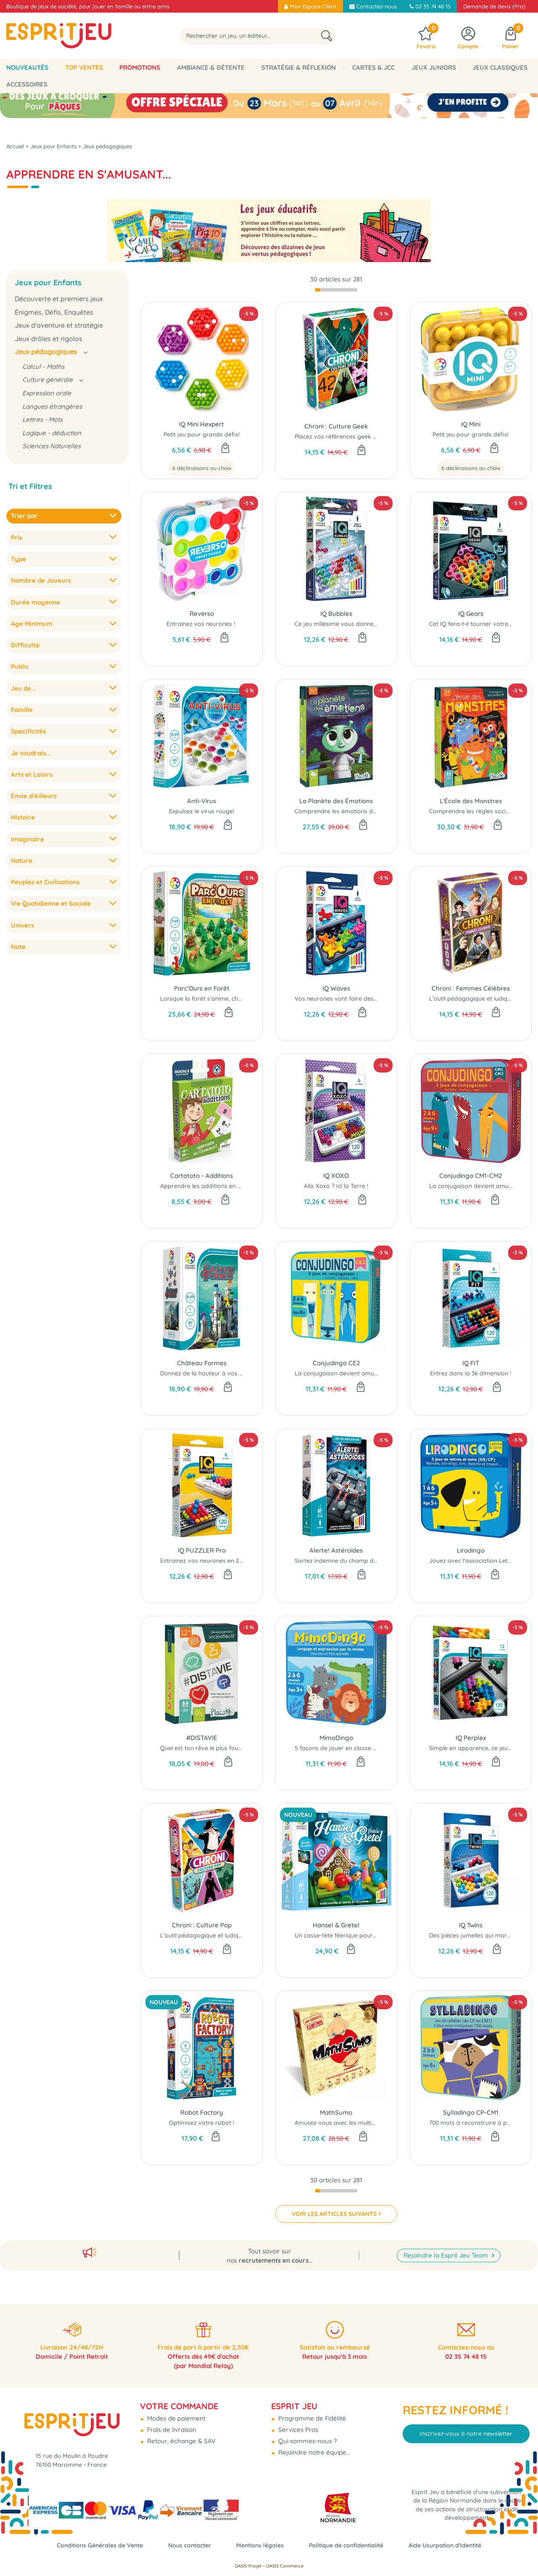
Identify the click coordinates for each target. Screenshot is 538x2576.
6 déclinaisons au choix (201, 462)
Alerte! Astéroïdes (336, 1544)
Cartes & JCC (373, 67)
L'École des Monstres (471, 795)
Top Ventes (84, 67)
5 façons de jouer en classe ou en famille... (353, 1742)
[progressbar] (336, 284)
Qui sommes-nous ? (307, 2435)
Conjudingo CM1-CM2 (470, 1170)
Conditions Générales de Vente (92, 2545)
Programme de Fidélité (311, 2412)
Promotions (139, 67)
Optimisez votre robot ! (201, 2117)
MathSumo (336, 2107)
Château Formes (202, 1357)
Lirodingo (471, 1544)
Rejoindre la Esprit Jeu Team (447, 2246)
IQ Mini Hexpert (201, 418)
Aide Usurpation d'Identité (454, 2545)
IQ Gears (470, 608)
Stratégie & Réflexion (298, 67)
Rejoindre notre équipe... (313, 2446)
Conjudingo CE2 (336, 1357)
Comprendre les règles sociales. (473, 805)
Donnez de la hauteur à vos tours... (209, 1367)
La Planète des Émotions (336, 795)
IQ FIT (470, 1357)
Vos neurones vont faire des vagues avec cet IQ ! (363, 992)
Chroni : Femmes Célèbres (471, 982)
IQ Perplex (471, 1732)
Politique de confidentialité (350, 2545)
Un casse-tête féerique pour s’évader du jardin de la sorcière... (382, 1929)
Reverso (202, 608)
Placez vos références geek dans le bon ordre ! (360, 430)
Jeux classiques (499, 67)
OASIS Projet (248, 2566)
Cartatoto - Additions (201, 1170)
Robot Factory (201, 2107)
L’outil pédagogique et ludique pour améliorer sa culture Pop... (247, 1929)
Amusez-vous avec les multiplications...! (349, 2117)
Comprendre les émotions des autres (347, 805)
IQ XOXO (336, 1170)
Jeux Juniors (433, 67)
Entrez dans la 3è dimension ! (470, 1367)
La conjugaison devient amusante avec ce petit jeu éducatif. (379, 1367)
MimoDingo (336, 1732)
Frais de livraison (170, 2423)
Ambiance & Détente (211, 67)
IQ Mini (470, 418)
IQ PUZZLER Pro (202, 1544)
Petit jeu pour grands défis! (202, 428)
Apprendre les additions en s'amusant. (214, 1180)
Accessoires (26, 84)
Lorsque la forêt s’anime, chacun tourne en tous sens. (235, 992)
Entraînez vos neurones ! (201, 618)
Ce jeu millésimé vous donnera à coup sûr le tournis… (368, 618)
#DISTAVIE (201, 1732)
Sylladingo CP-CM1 (470, 2107)
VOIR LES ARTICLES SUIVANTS (334, 2208)
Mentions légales (260, 2545)
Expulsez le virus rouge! (201, 805)
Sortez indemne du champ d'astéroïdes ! (351, 1555)
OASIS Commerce (284, 2566)
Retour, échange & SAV (180, 2435)
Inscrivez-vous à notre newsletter (465, 2427)
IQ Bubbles (336, 608)
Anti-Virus (201, 795)
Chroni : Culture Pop (202, 1919)
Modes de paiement (175, 2412)
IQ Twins (471, 1919)
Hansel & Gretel (336, 1919)
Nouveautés (27, 67)
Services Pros (297, 2423)
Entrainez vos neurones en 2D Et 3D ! (211, 1555)
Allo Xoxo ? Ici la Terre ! (336, 1180)
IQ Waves (336, 982)
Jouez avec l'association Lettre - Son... (482, 1555)
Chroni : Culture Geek (336, 420)
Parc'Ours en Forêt (201, 982)
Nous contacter (186, 2545)
